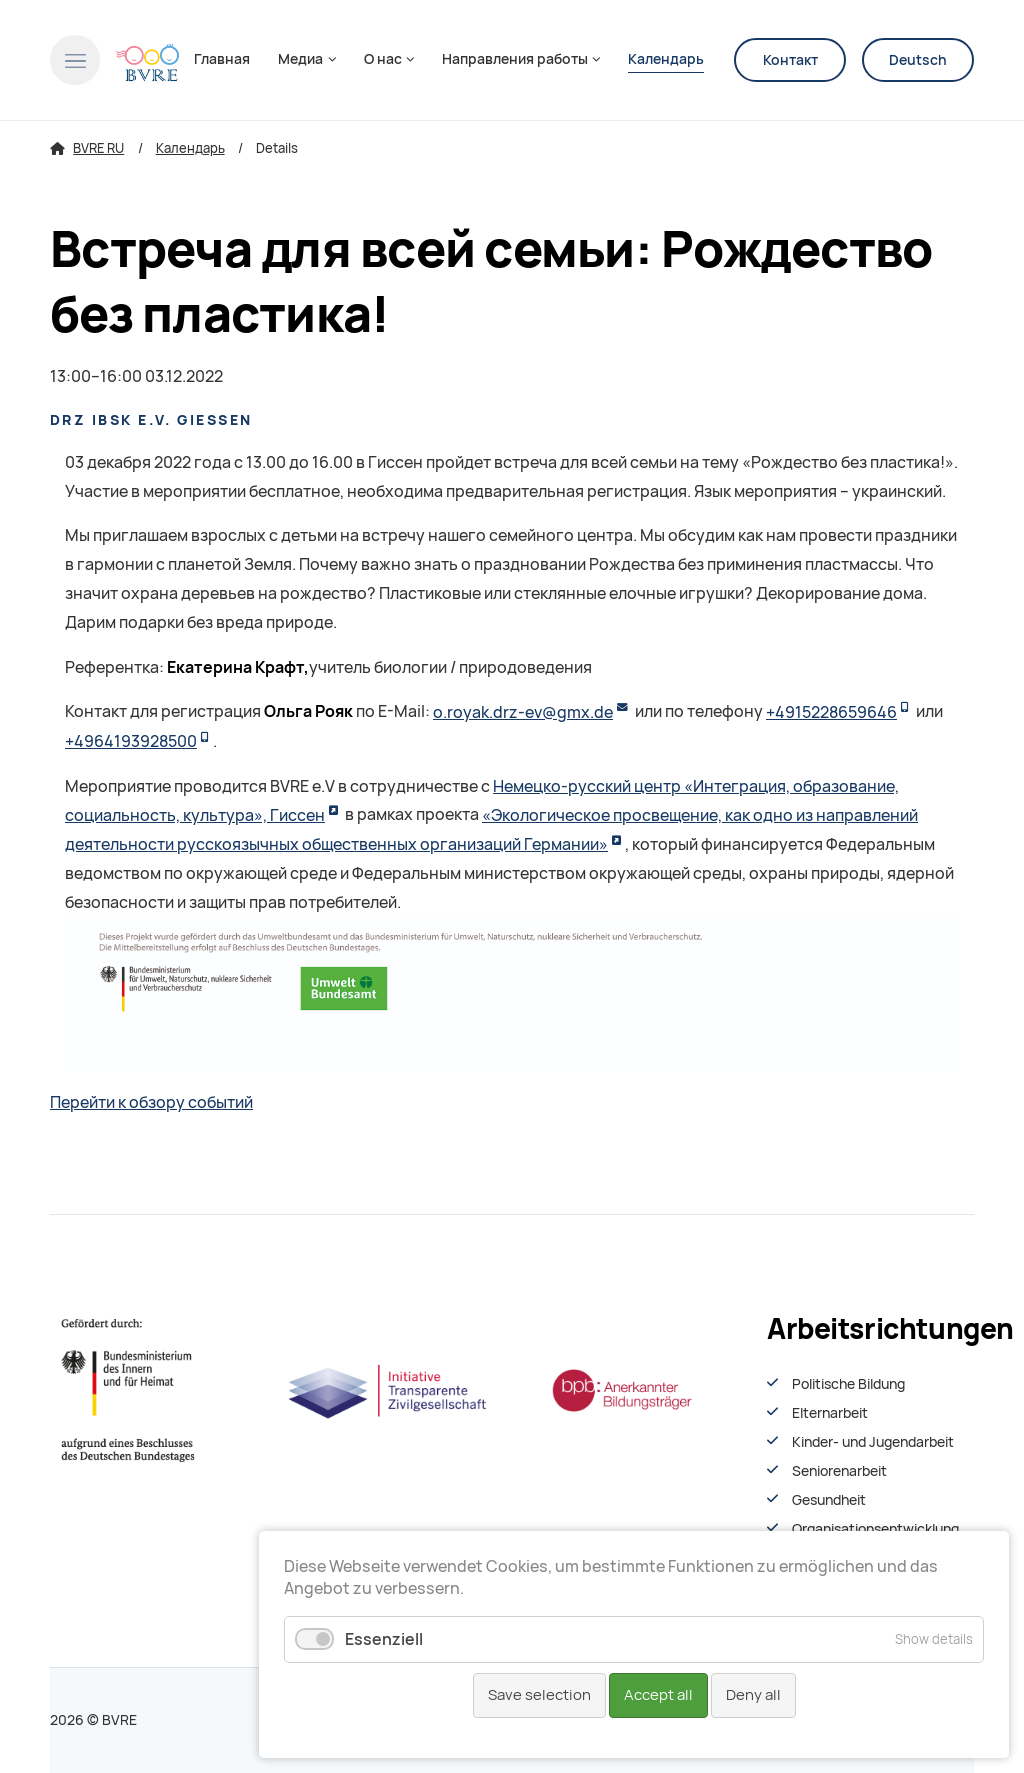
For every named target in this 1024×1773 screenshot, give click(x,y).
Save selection (539, 1695)
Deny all (753, 1695)
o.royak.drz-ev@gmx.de (523, 712)
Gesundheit (829, 1500)
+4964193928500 (131, 741)
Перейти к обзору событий (151, 1102)
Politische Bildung (848, 1384)
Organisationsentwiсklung (875, 1529)
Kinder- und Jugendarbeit (873, 1442)
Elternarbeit (830, 1413)
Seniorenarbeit (839, 1471)
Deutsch (918, 60)
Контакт (790, 60)
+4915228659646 (831, 712)
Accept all (658, 1695)
